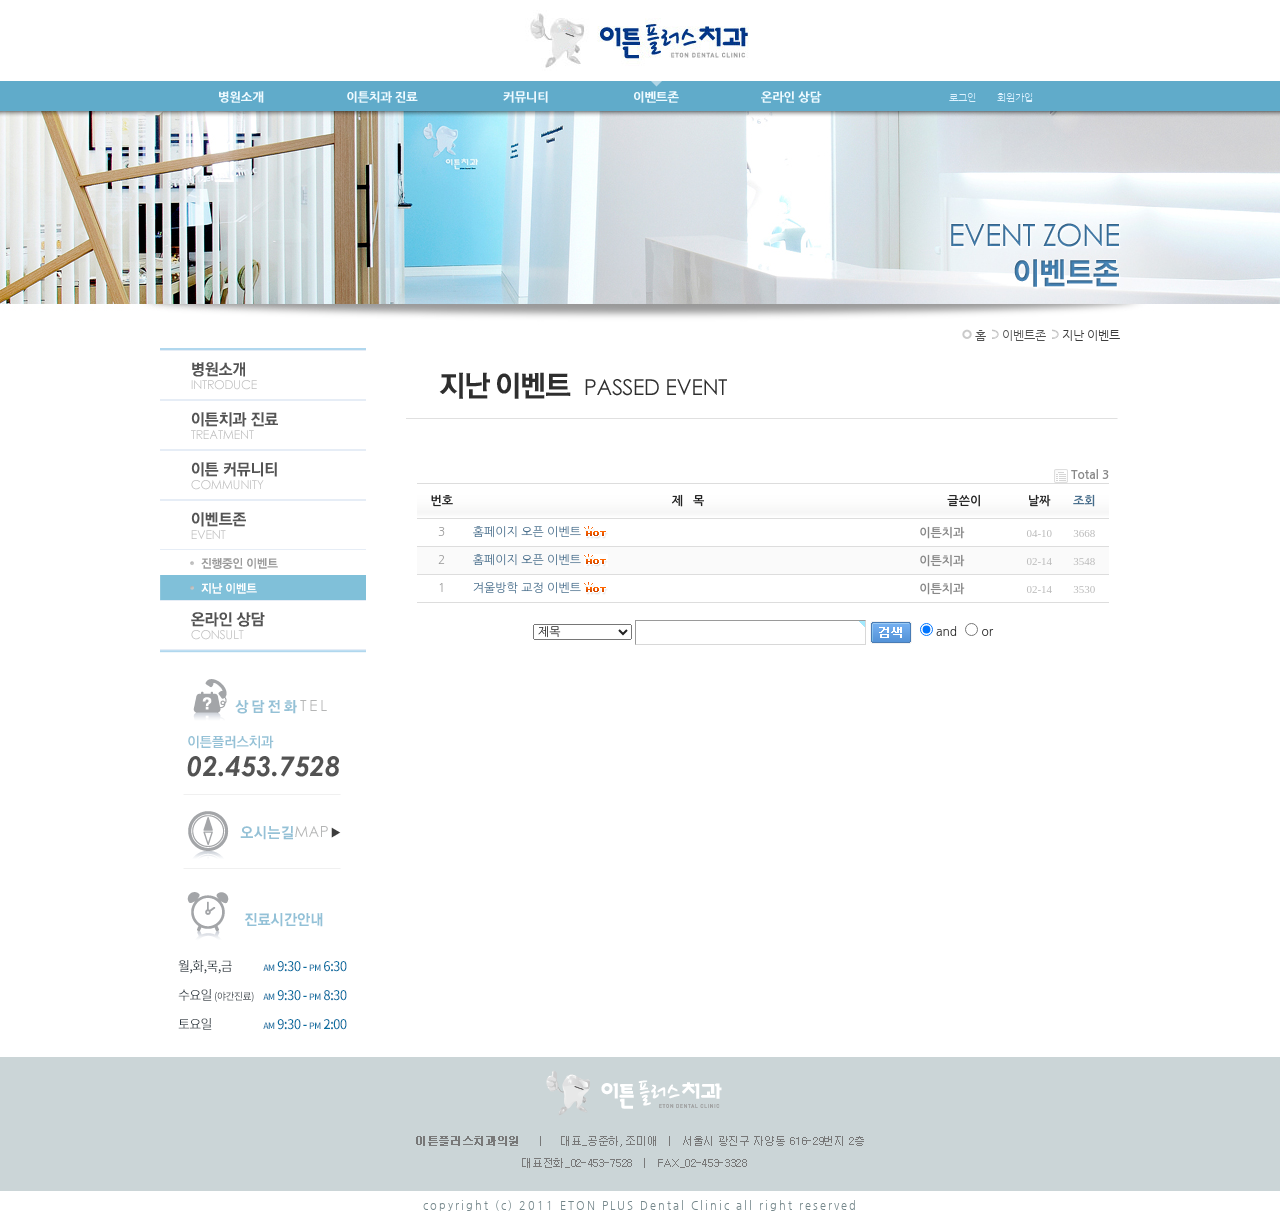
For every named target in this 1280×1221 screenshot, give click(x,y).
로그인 (962, 97)
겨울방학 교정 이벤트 (527, 588)
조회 (1084, 501)
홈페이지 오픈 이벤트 (527, 532)
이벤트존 (1024, 335)
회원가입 (1015, 97)
